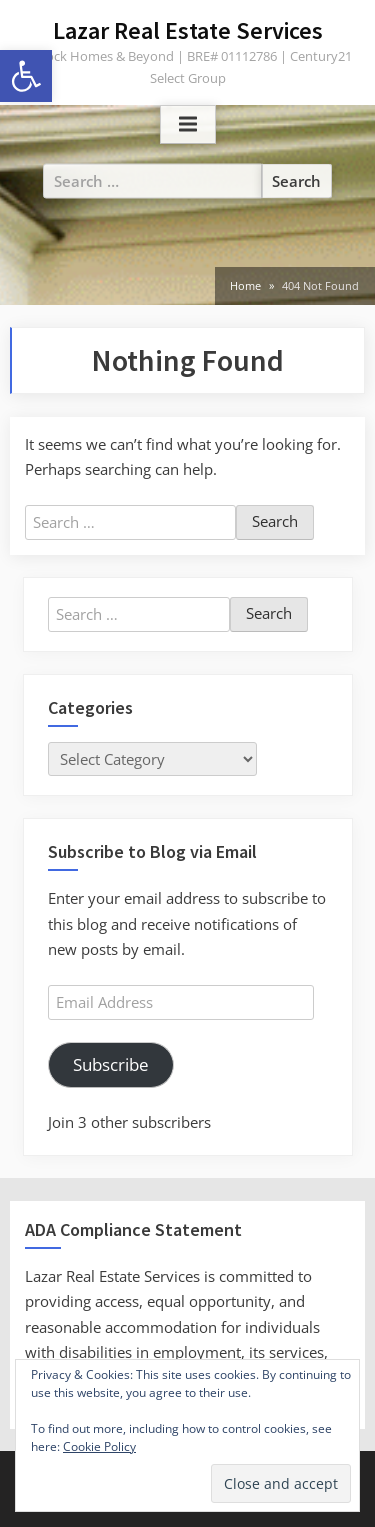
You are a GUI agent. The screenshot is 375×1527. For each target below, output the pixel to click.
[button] (26, 76)
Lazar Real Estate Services (188, 30)
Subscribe (111, 1064)
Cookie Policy (99, 1446)
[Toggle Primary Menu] (188, 125)
